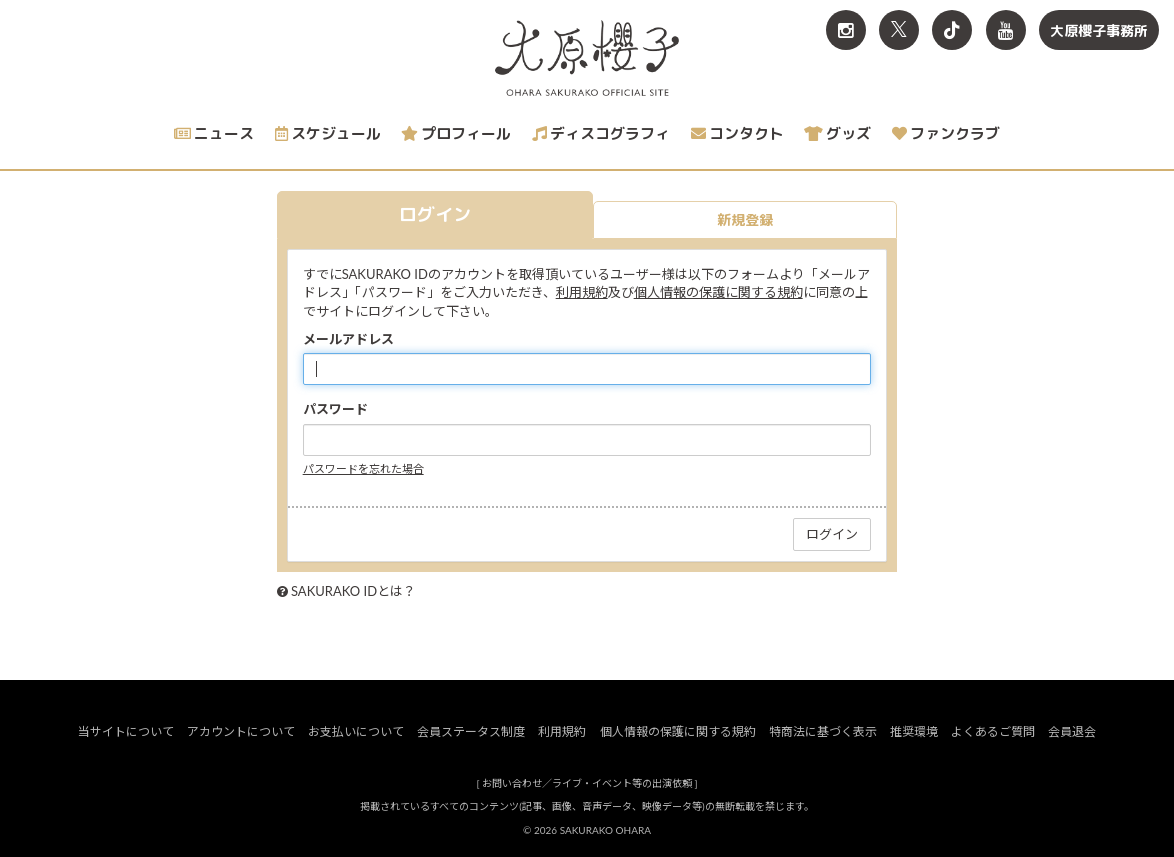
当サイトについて (126, 731)
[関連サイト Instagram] (846, 30)
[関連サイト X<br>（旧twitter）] (899, 30)
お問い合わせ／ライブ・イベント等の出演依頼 (587, 783)
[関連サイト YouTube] (1006, 30)
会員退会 (1072, 731)
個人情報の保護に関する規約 (718, 292)
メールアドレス (348, 339)
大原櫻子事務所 (1099, 30)
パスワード (335, 409)
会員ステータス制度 (471, 731)
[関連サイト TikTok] (952, 30)
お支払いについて (356, 731)
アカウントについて (241, 731)
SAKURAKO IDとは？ (353, 591)
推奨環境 (914, 731)
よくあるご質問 (993, 731)
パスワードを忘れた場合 (363, 468)
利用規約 (582, 292)
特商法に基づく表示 (823, 731)
